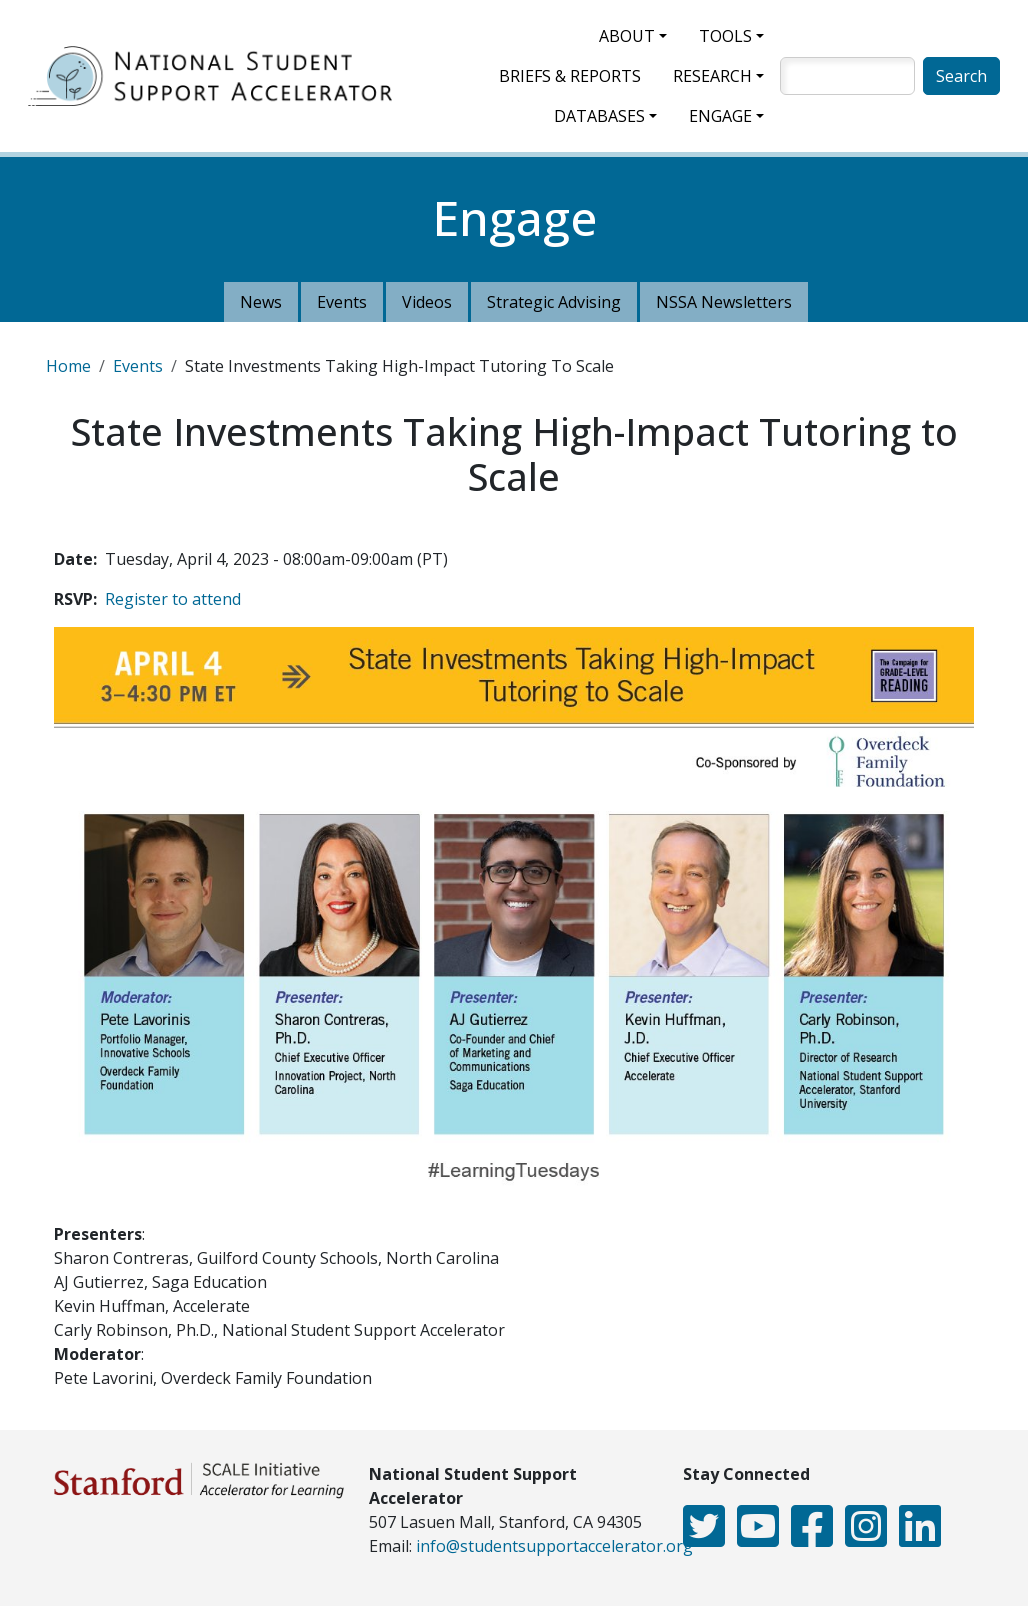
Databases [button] (599, 116)
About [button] (627, 36)
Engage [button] (720, 116)
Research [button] (712, 76)
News (261, 302)
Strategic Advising (554, 302)
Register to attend (173, 599)
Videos (427, 302)
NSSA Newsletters (724, 302)
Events (342, 302)
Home (68, 366)
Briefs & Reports (570, 76)
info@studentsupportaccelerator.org (554, 1546)
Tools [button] (725, 36)
